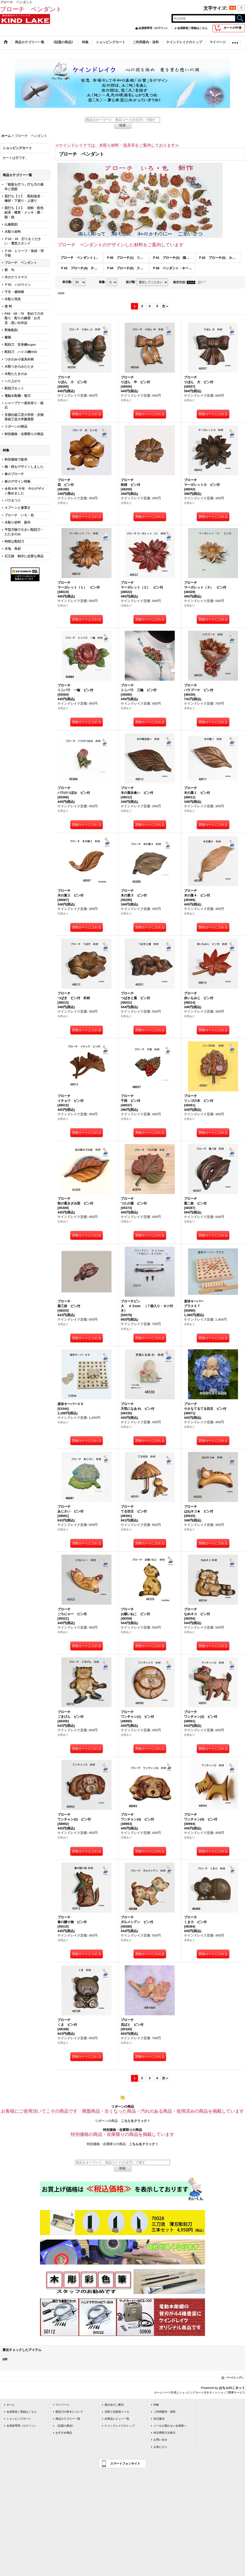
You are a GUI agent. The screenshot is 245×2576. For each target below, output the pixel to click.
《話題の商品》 (65, 2425)
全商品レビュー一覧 (116, 2418)
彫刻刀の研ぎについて (69, 2411)
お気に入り (160, 2446)
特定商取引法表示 (165, 2432)
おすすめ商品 (64, 2432)
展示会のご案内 (114, 2404)
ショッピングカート (18, 2418)
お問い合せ (160, 2439)
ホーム (10, 2404)
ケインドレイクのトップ (119, 2425)
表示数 (67, 282)
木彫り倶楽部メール (116, 2411)
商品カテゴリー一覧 (68, 2418)
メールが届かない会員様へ (170, 2425)
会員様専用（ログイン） (153, 27)
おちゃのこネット (232, 2388)
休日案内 (159, 2418)
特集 (156, 2404)
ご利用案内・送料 (165, 2411)
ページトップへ (235, 2377)
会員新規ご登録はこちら (192, 27)
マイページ (62, 2404)
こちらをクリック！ (135, 2121)
